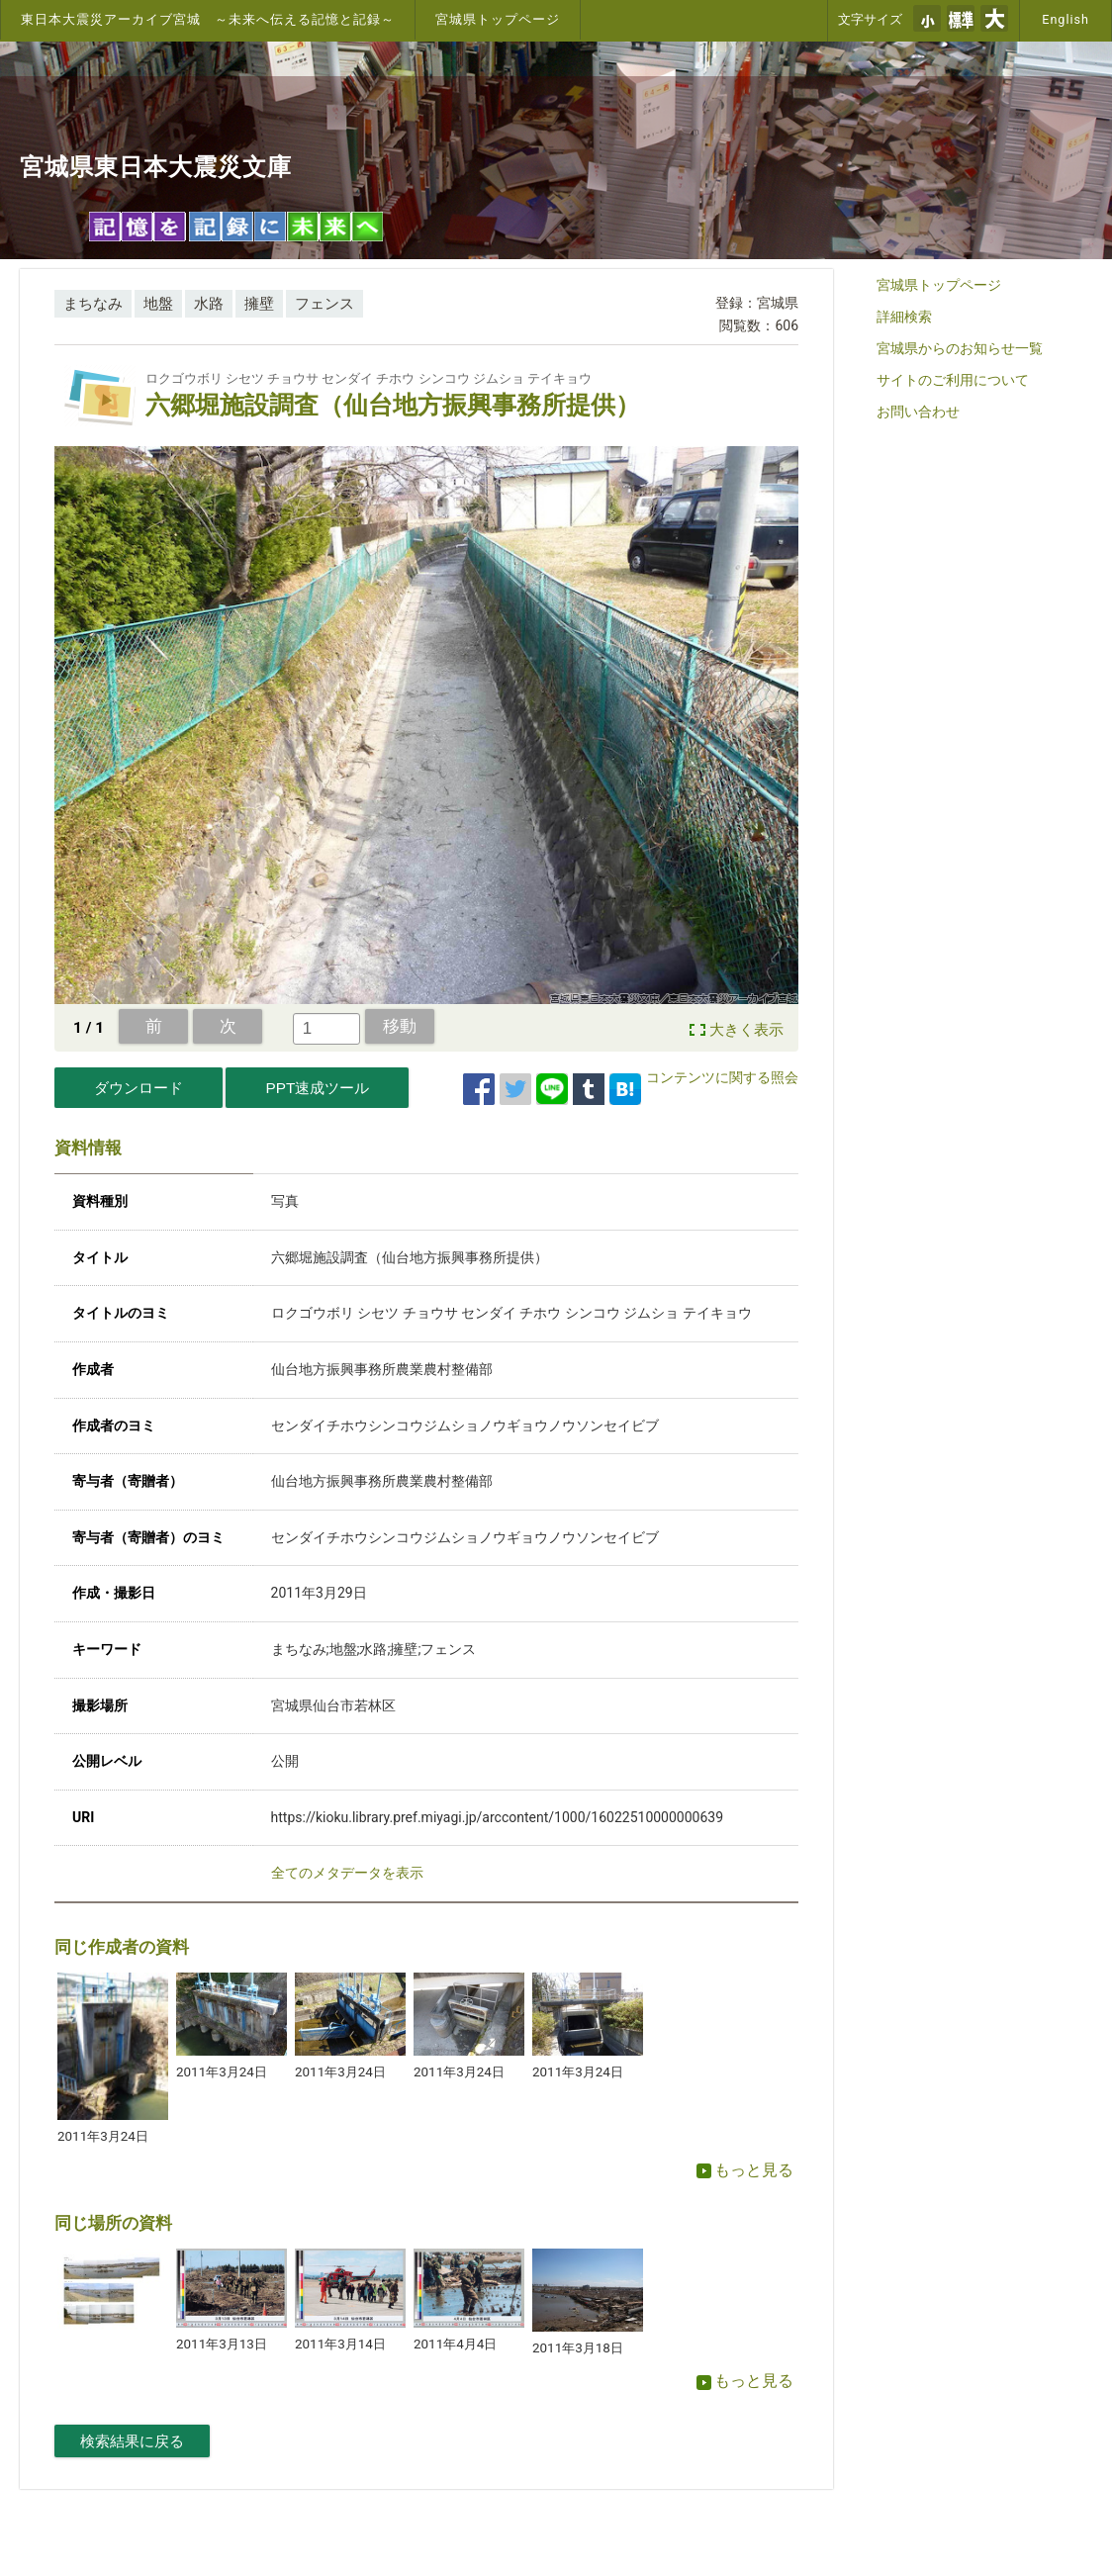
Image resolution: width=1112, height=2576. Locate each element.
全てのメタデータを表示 (347, 1873)
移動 (400, 1026)
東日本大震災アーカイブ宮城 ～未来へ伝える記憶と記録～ (208, 19)
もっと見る (744, 2170)
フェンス (324, 304)
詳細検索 (904, 316)
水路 (209, 304)
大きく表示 (746, 1030)
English (1065, 19)
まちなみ (93, 304)
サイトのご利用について (953, 380)
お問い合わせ (918, 411)
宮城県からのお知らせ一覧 (960, 348)
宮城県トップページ (497, 19)
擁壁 (259, 304)
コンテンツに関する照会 (722, 1077)
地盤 (158, 304)
